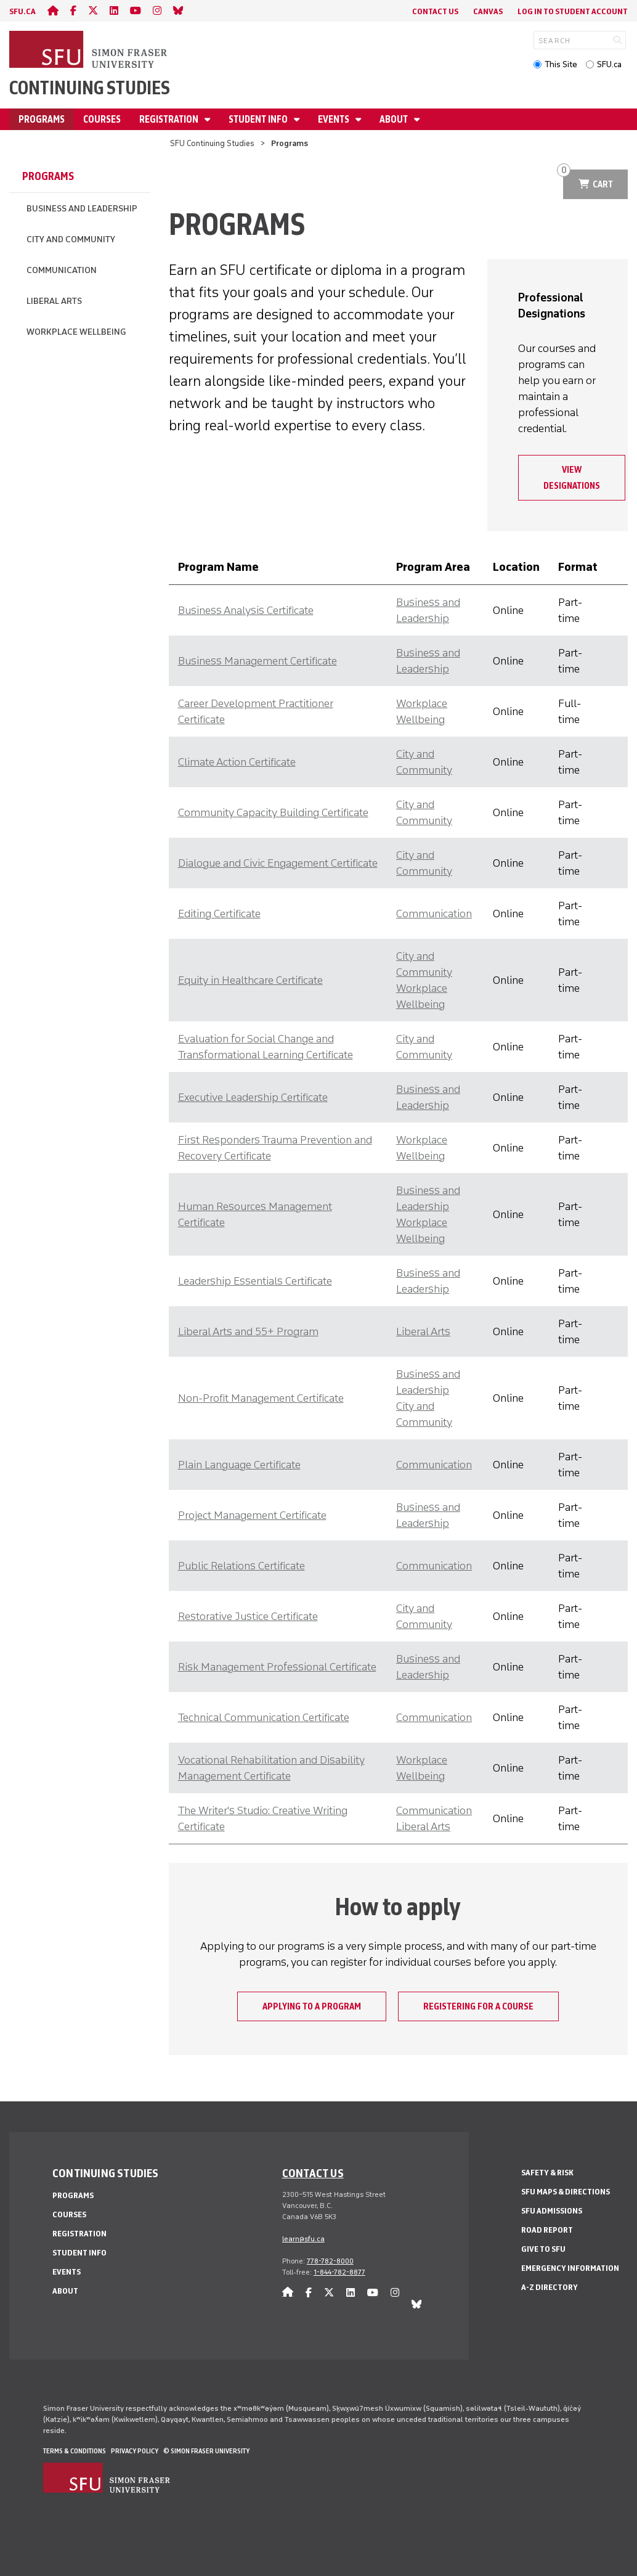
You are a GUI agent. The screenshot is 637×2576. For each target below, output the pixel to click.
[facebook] (73, 11)
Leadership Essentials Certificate (255, 1281)
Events (334, 119)
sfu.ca (22, 11)
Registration (169, 119)
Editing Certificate (219, 913)
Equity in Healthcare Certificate (250, 980)
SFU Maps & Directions (565, 2191)
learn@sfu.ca (303, 2239)
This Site (561, 64)
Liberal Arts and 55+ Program (248, 1331)
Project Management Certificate (252, 1515)
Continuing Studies (89, 87)
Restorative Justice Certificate (248, 1616)
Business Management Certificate (257, 661)
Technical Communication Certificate (263, 1717)
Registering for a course (478, 2006)
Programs (41, 119)
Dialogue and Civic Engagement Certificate (278, 863)
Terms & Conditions (74, 2451)
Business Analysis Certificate (246, 610)
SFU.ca (609, 64)
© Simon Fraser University (206, 2451)
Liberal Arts (54, 301)
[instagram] (157, 11)
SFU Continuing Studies (212, 143)
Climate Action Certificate (237, 762)
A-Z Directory (549, 2287)
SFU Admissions (551, 2211)
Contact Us (435, 11)
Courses (102, 119)
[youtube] (135, 11)
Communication (61, 270)
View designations (571, 477)
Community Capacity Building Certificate (273, 812)
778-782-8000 (330, 2261)
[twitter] (93, 11)
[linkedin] (114, 11)
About (394, 119)
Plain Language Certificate (239, 1464)
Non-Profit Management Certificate (261, 1398)
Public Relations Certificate (241, 1565)
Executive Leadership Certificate (253, 1097)
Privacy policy (134, 2451)
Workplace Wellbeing (76, 332)
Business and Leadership (81, 208)
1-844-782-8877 (339, 2272)
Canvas (488, 11)
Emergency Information (570, 2268)
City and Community (70, 239)
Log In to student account (572, 11)
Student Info (259, 119)
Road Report (547, 2230)
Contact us (313, 2172)
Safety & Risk (547, 2172)
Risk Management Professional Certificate (277, 1667)
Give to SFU (543, 2249)
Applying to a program (311, 2006)
